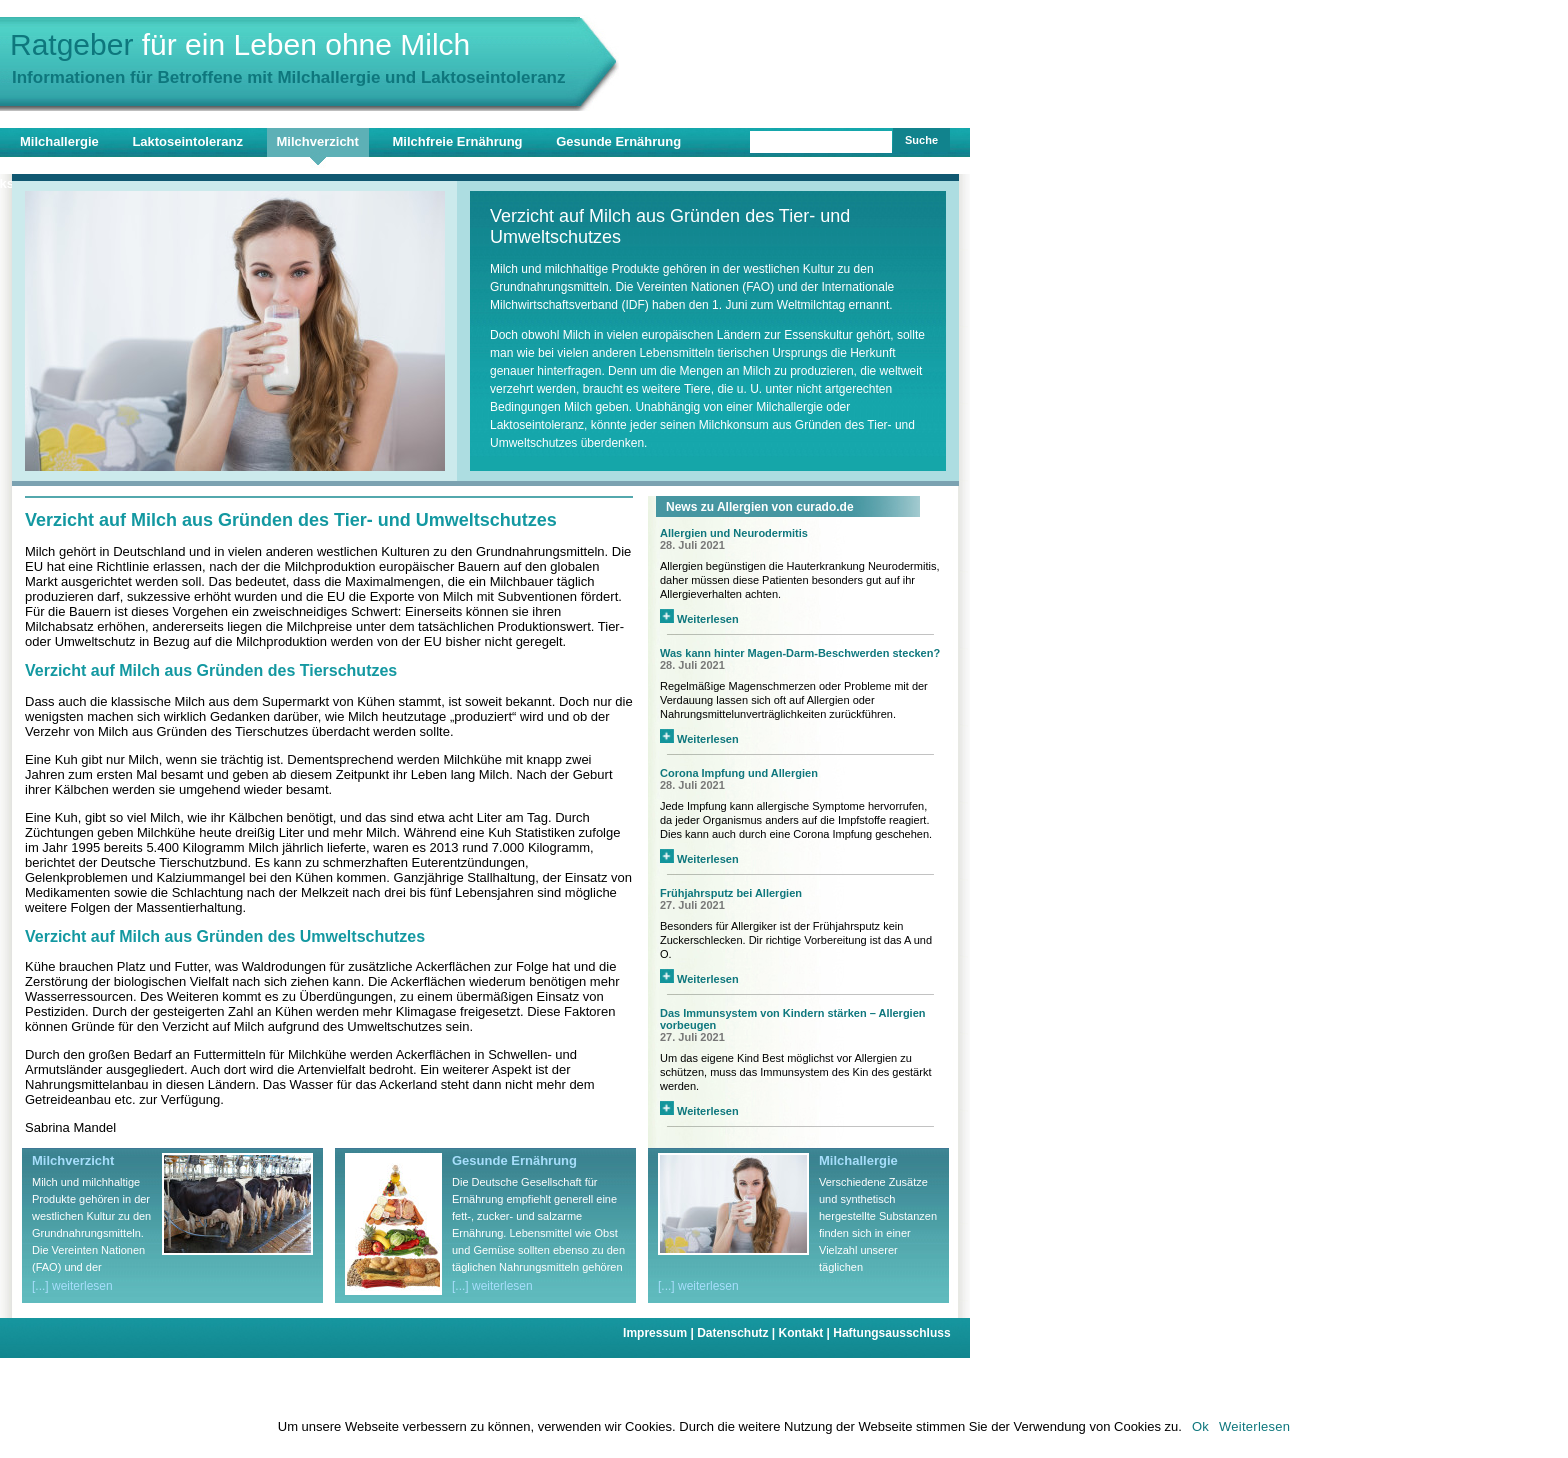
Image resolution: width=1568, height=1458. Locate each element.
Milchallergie (59, 141)
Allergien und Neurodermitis (734, 533)
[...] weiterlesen (72, 1286)
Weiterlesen (699, 619)
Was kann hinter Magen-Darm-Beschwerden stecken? (800, 653)
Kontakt (806, 1333)
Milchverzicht (318, 141)
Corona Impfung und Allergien (739, 773)
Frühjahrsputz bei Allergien (731, 893)
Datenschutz (737, 1333)
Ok (1200, 1426)
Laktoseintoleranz (187, 141)
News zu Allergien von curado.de (760, 507)
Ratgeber (240, 44)
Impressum (660, 1333)
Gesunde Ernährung (618, 141)
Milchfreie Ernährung (458, 141)
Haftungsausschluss (891, 1333)
